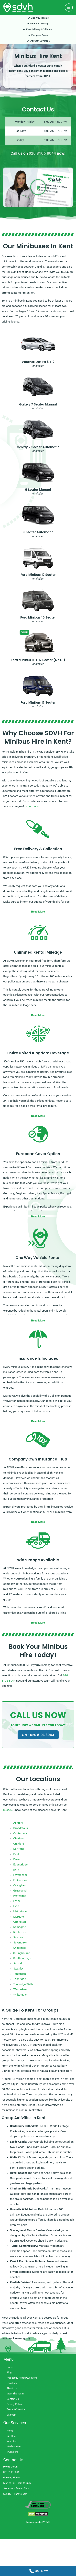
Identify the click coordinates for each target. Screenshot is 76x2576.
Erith (16, 1869)
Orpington (19, 1921)
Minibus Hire (14, 2446)
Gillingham (19, 1885)
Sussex (7, 1810)
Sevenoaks (20, 1942)
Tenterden (19, 1973)
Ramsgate (19, 1927)
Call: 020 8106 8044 (38, 1735)
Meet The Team (15, 2393)
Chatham (18, 1838)
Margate (18, 1916)
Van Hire (11, 2441)
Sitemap (11, 2414)
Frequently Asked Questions (22, 2377)
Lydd (16, 1906)
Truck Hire (12, 2451)
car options (32, 806)
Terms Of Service (16, 2409)
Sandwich (19, 1937)
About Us (12, 2388)
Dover (17, 1859)
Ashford (18, 1822)
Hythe (17, 1901)
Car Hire (11, 2436)
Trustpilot (9, 2533)
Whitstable (20, 1994)
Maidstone (20, 1911)
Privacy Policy (14, 2404)
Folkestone (20, 1880)
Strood (17, 1963)
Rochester (19, 1932)
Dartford (18, 1848)
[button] (38, 187)
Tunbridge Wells (23, 1984)
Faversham (20, 1875)
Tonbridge (19, 1979)
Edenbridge (20, 1864)
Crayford (18, 1843)
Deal (16, 1854)
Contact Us (13, 2398)
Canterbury (20, 1833)
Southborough (22, 1958)
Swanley (18, 1968)
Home (10, 2367)
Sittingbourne (21, 1953)
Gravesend (20, 1890)
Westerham (20, 1989)
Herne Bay (19, 1895)
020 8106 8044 (42, 153)
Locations (12, 2383)
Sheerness (19, 1947)
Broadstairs (20, 1828)
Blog (9, 2372)
